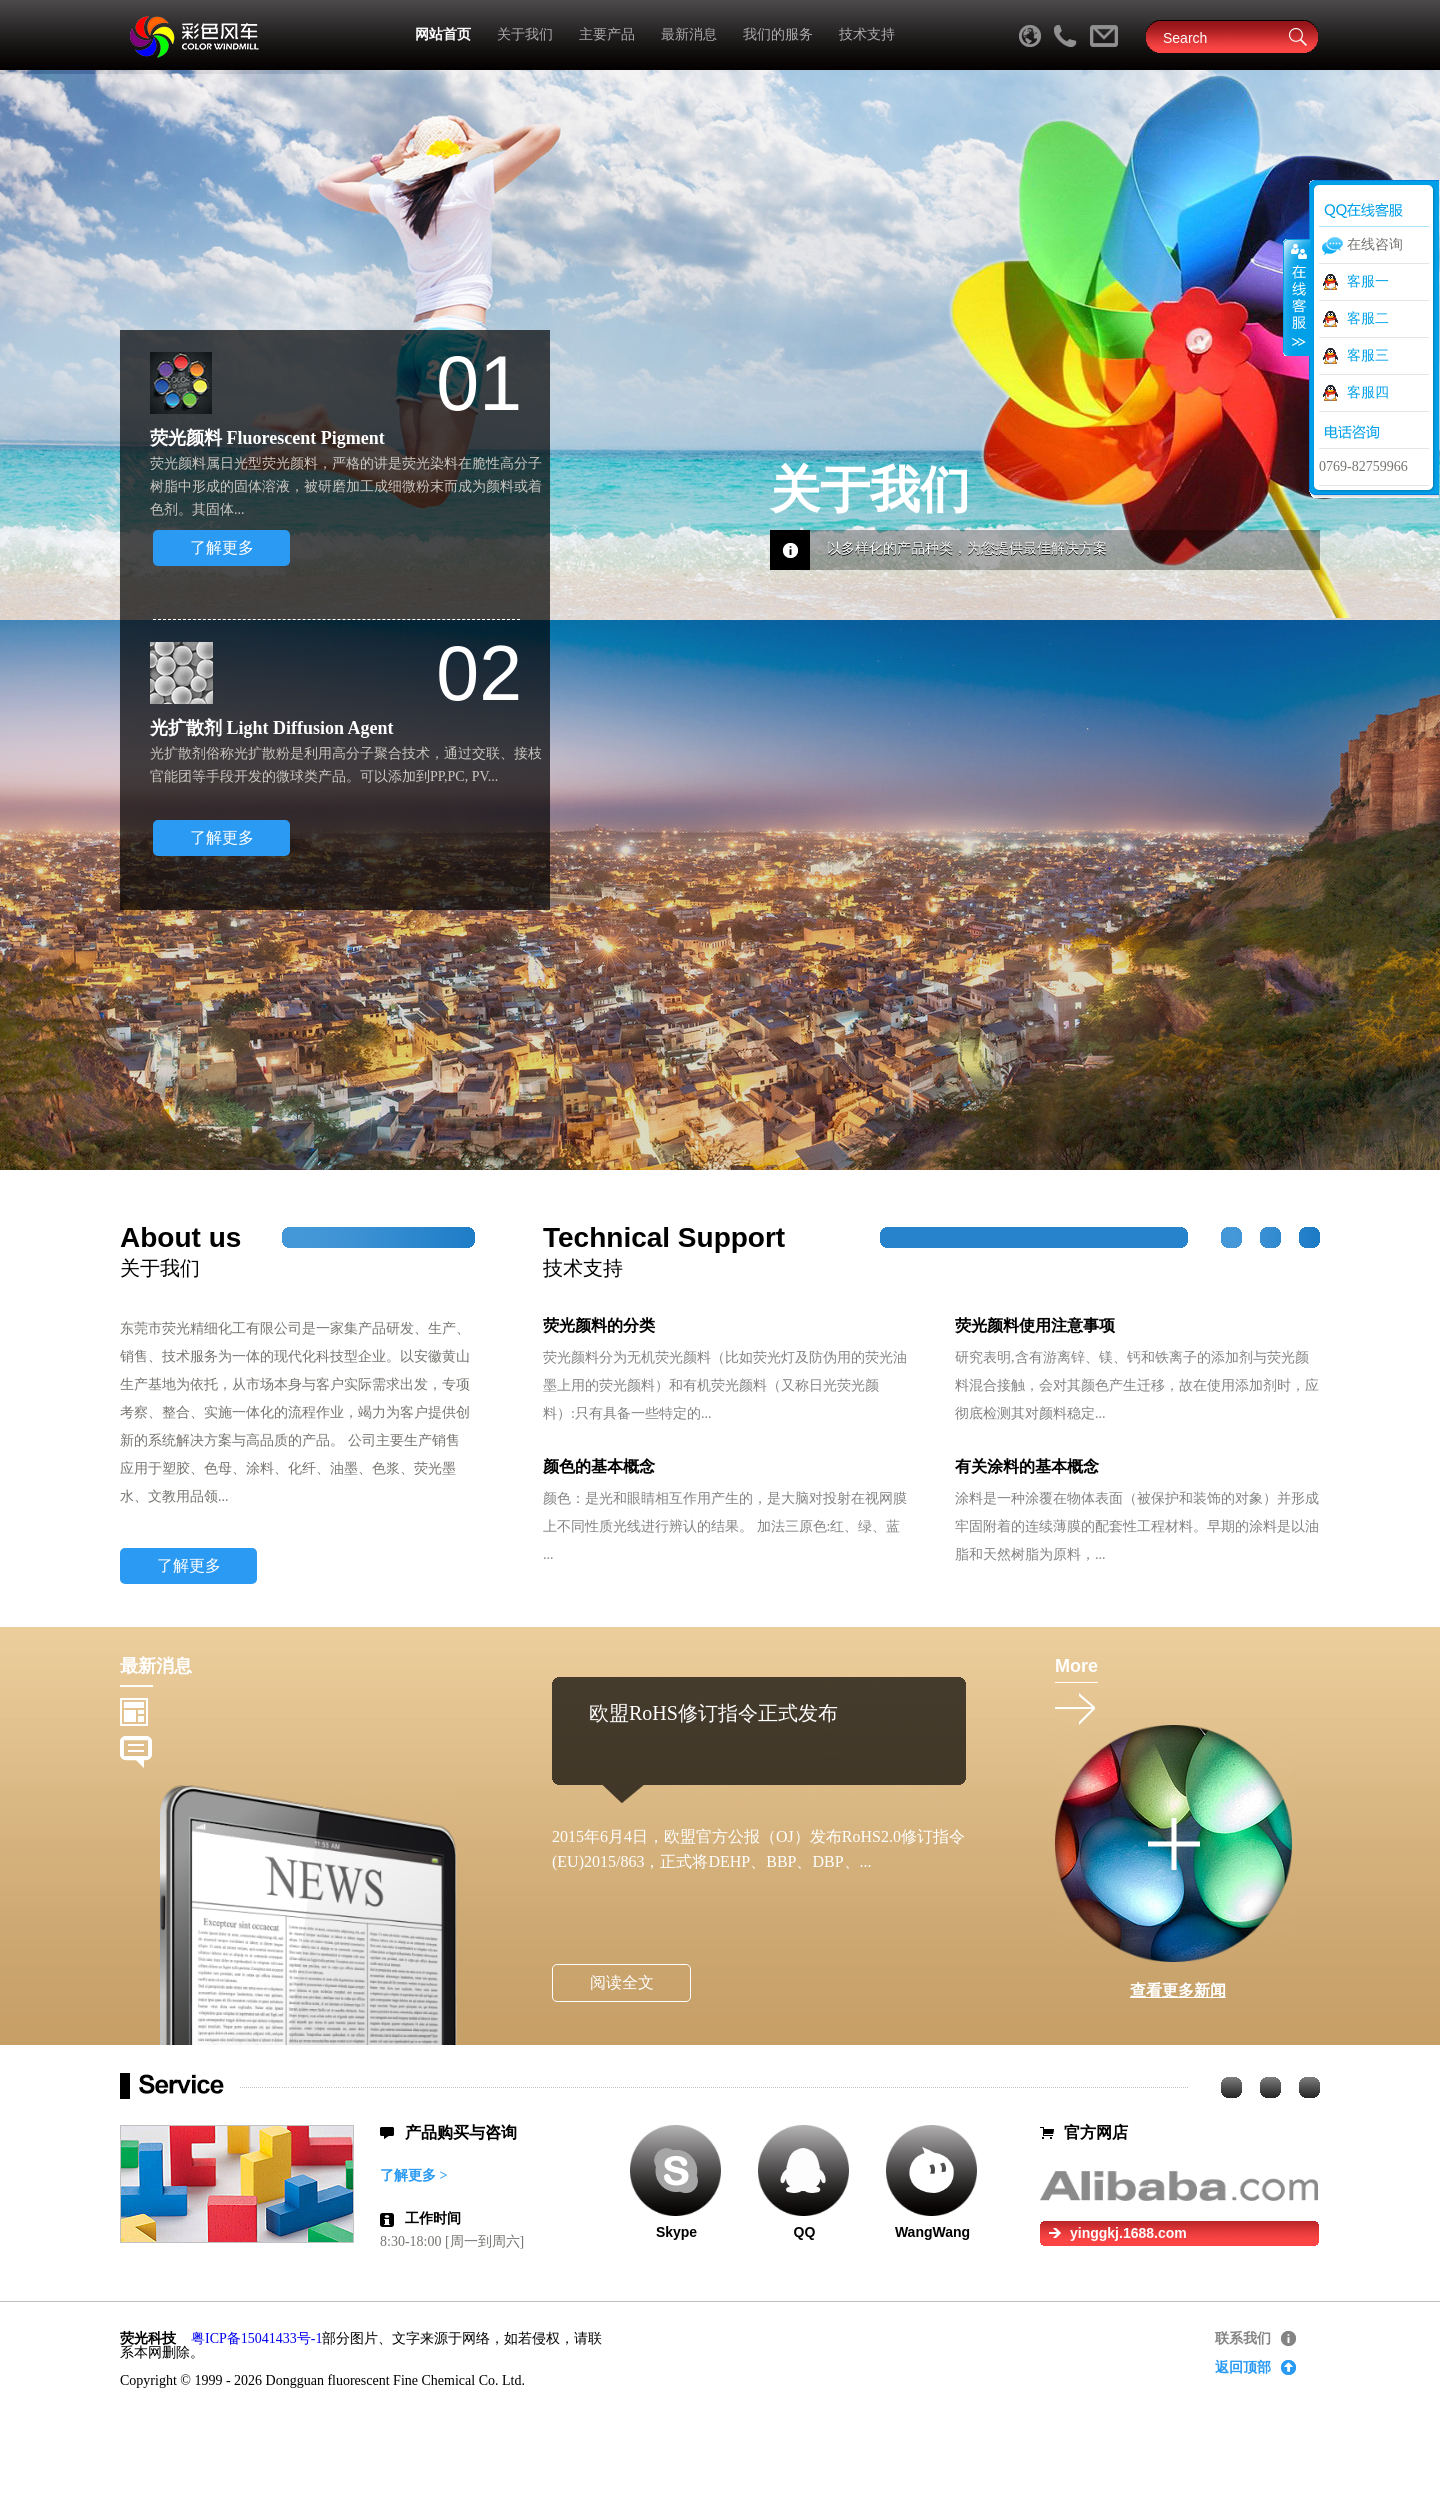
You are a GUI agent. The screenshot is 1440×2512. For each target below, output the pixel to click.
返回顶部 (1243, 2367)
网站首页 (443, 34)
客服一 (1368, 281)
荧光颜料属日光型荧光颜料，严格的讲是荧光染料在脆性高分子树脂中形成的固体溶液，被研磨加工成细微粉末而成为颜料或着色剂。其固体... (346, 486)
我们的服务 (778, 34)
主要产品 (607, 34)
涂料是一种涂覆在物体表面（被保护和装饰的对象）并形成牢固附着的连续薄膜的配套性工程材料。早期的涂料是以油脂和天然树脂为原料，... (1137, 1526)
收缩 (1297, 297)
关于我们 (525, 34)
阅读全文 (622, 1982)
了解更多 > (413, 2175)
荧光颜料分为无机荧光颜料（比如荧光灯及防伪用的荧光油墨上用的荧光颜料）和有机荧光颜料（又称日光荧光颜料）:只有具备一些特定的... (725, 1385)
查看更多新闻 (1178, 1991)
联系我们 (1243, 2338)
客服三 (1368, 355)
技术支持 (867, 34)
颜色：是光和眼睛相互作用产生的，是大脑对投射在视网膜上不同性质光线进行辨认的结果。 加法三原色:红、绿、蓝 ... (725, 1526)
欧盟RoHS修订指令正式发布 (713, 1713)
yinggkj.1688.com (1128, 2233)
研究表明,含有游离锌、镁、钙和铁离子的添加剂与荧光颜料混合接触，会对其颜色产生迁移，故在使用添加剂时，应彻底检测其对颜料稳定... (1137, 1385)
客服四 (1368, 392)
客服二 (1368, 318)
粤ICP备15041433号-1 (256, 2338)
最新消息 (689, 34)
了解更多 (222, 547)
